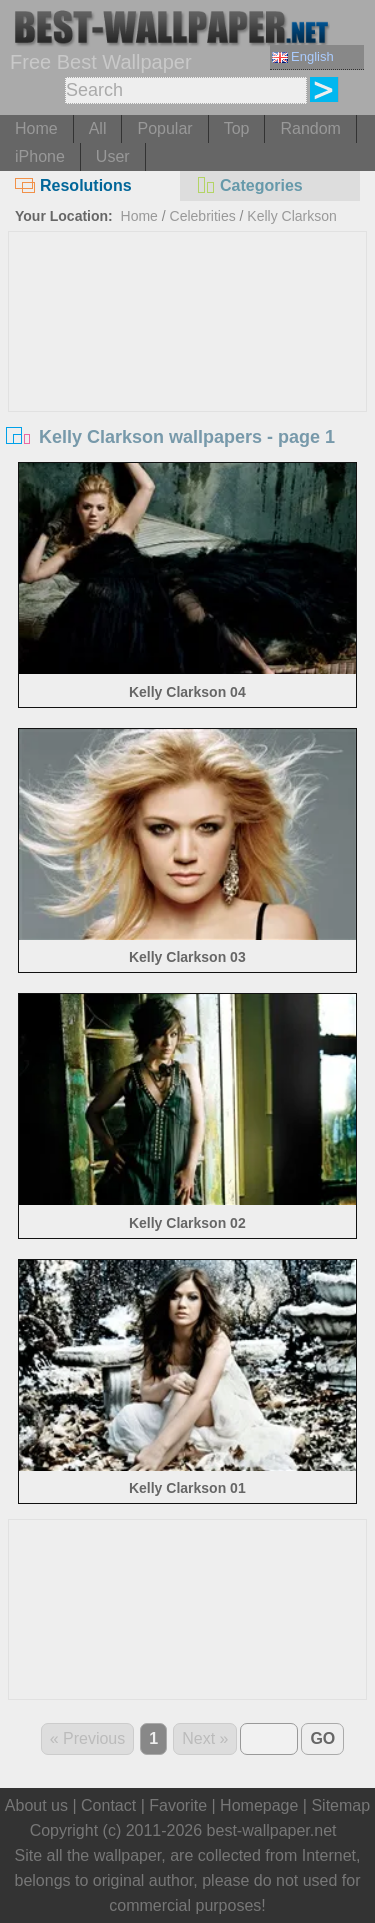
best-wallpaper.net (272, 1830)
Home (36, 128)
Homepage (259, 1805)
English (303, 56)
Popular (164, 128)
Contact (108, 1805)
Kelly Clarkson (291, 216)
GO (322, 1738)
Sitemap (340, 1805)
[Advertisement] (188, 382)
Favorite (178, 1805)
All (98, 128)
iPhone (40, 156)
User (113, 156)
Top (237, 128)
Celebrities (203, 216)
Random (310, 128)
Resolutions (73, 185)
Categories (249, 185)
